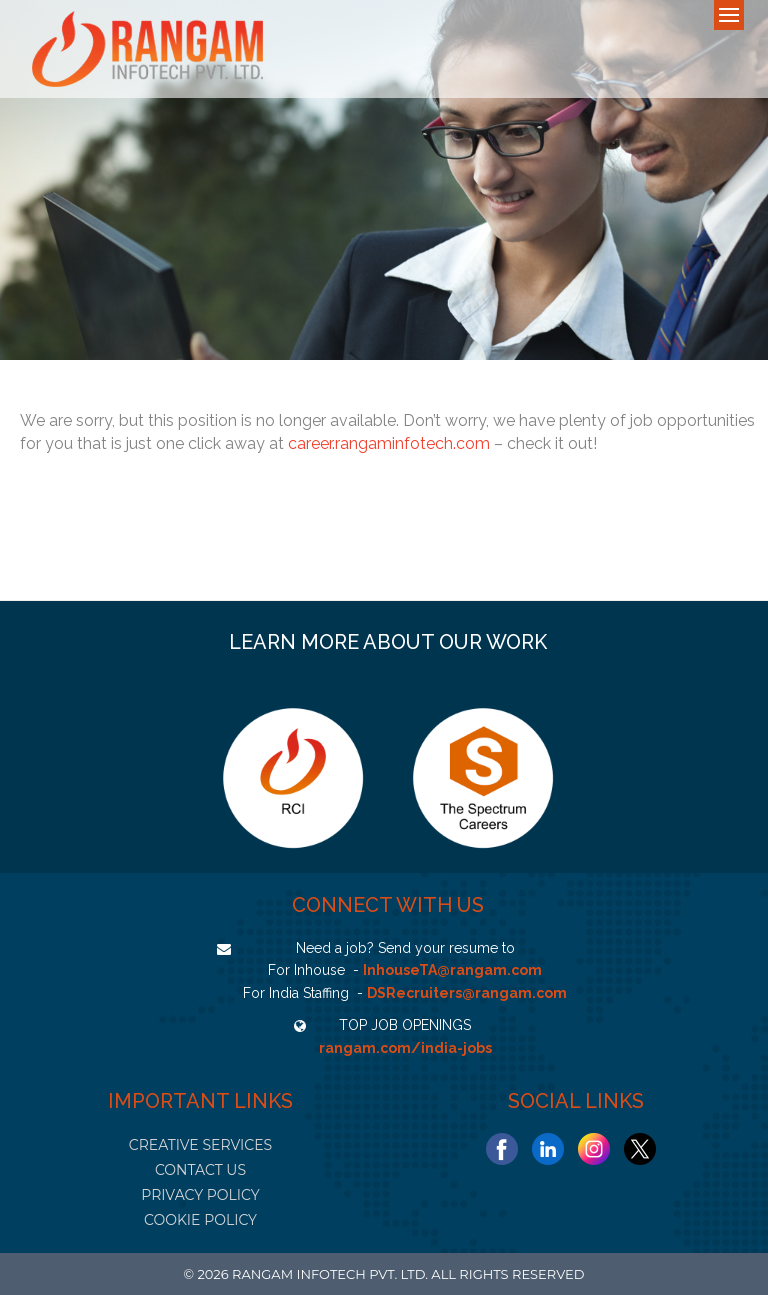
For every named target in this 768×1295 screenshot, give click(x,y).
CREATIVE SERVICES (200, 1145)
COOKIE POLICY (200, 1220)
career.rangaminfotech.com (389, 443)
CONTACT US (200, 1170)
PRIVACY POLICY (200, 1195)
